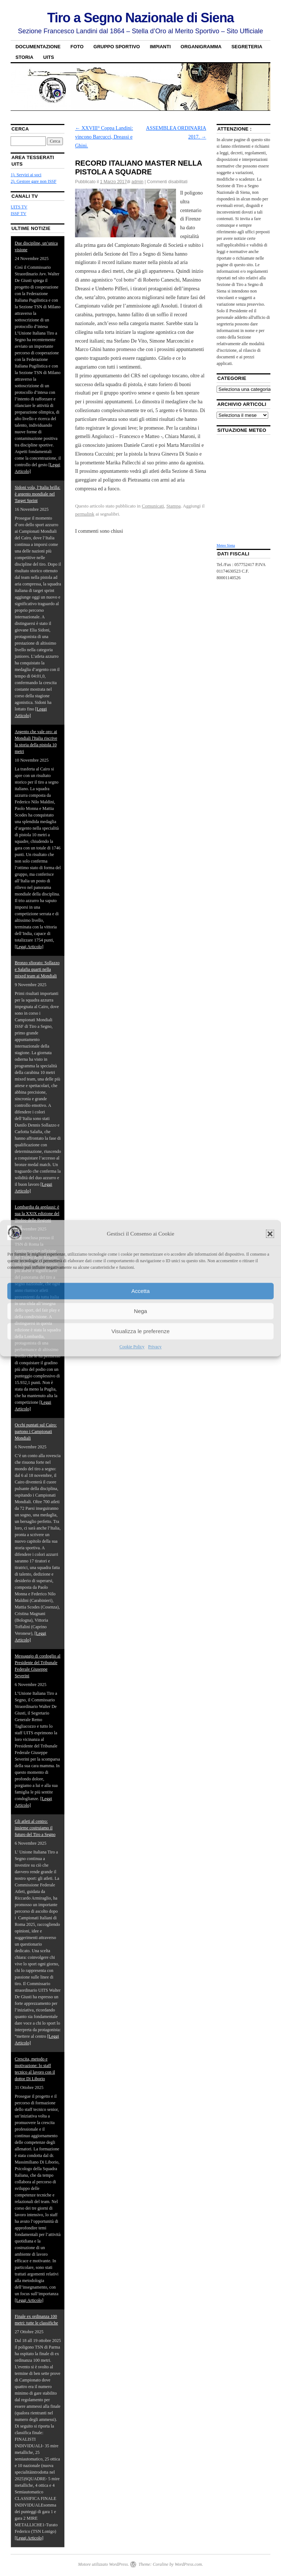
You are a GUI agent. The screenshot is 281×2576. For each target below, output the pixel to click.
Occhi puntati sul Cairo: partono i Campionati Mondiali (36, 1431)
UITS (48, 57)
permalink (84, 514)
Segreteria (246, 46)
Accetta (140, 1291)
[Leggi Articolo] (29, 946)
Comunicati (153, 506)
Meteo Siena (226, 545)
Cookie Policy (132, 1347)
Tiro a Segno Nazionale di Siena (140, 17)
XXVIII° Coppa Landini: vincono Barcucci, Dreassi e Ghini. (104, 136)
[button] (270, 1234)
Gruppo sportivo (116, 46)
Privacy (155, 1347)
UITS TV (19, 207)
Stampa (173, 506)
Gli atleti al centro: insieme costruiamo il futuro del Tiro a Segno (35, 1828)
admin (137, 181)
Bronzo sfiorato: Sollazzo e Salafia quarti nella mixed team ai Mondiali (37, 969)
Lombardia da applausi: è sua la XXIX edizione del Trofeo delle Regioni (37, 1213)
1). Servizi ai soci (26, 174)
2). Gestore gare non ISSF (33, 181)
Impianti (160, 46)
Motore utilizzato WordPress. (103, 2564)
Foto (76, 46)
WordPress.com (188, 2564)
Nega (140, 1311)
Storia (24, 57)
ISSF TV (18, 213)
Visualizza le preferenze (141, 1331)
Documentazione (37, 46)
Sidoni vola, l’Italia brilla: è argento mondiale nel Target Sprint (37, 494)
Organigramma (201, 46)
